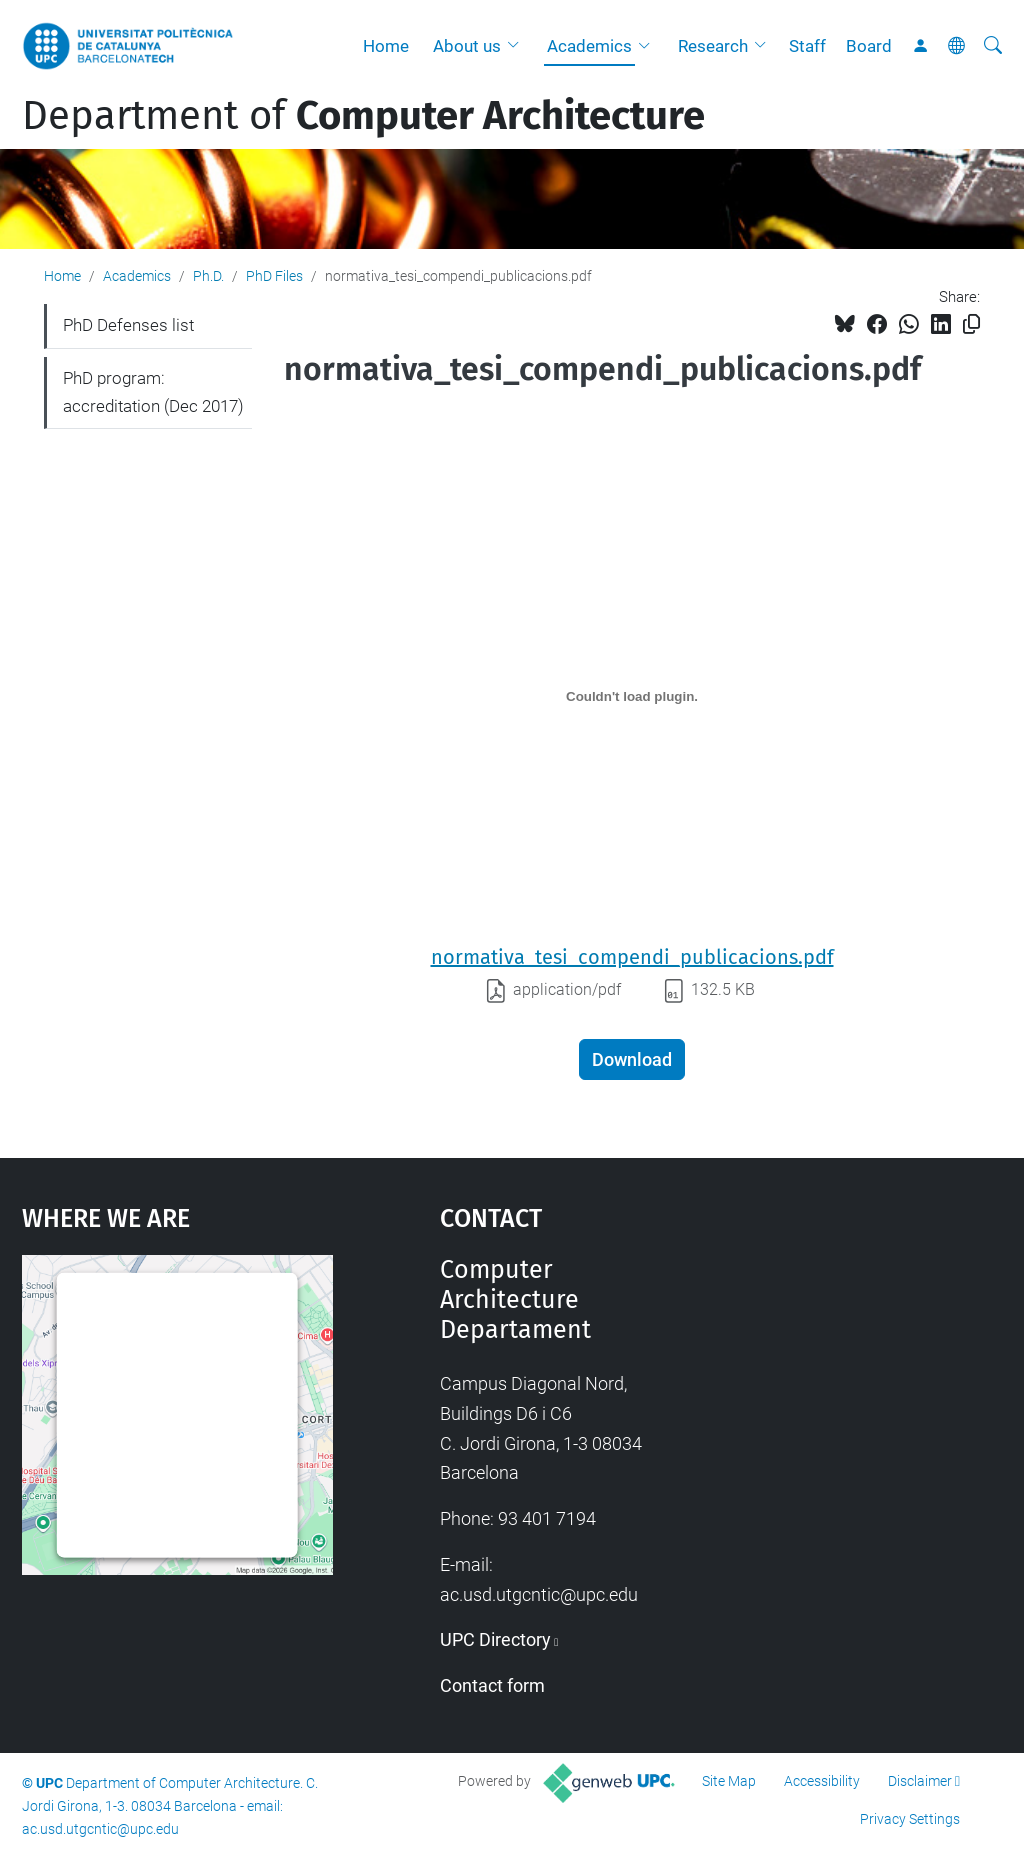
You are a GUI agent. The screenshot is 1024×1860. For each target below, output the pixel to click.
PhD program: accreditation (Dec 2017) (153, 392)
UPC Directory (495, 1639)
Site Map (729, 1781)
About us (467, 46)
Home (386, 46)
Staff (807, 46)
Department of (363, 116)
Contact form (492, 1685)
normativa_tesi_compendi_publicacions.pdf (632, 957)
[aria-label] (993, 46)
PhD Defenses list (128, 325)
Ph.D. (208, 276)
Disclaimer (920, 1781)
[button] (518, 46)
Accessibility (822, 1781)
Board (869, 46)
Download (632, 1059)
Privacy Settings (910, 1819)
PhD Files (274, 276)
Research (713, 46)
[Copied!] (971, 324)
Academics (589, 46)
